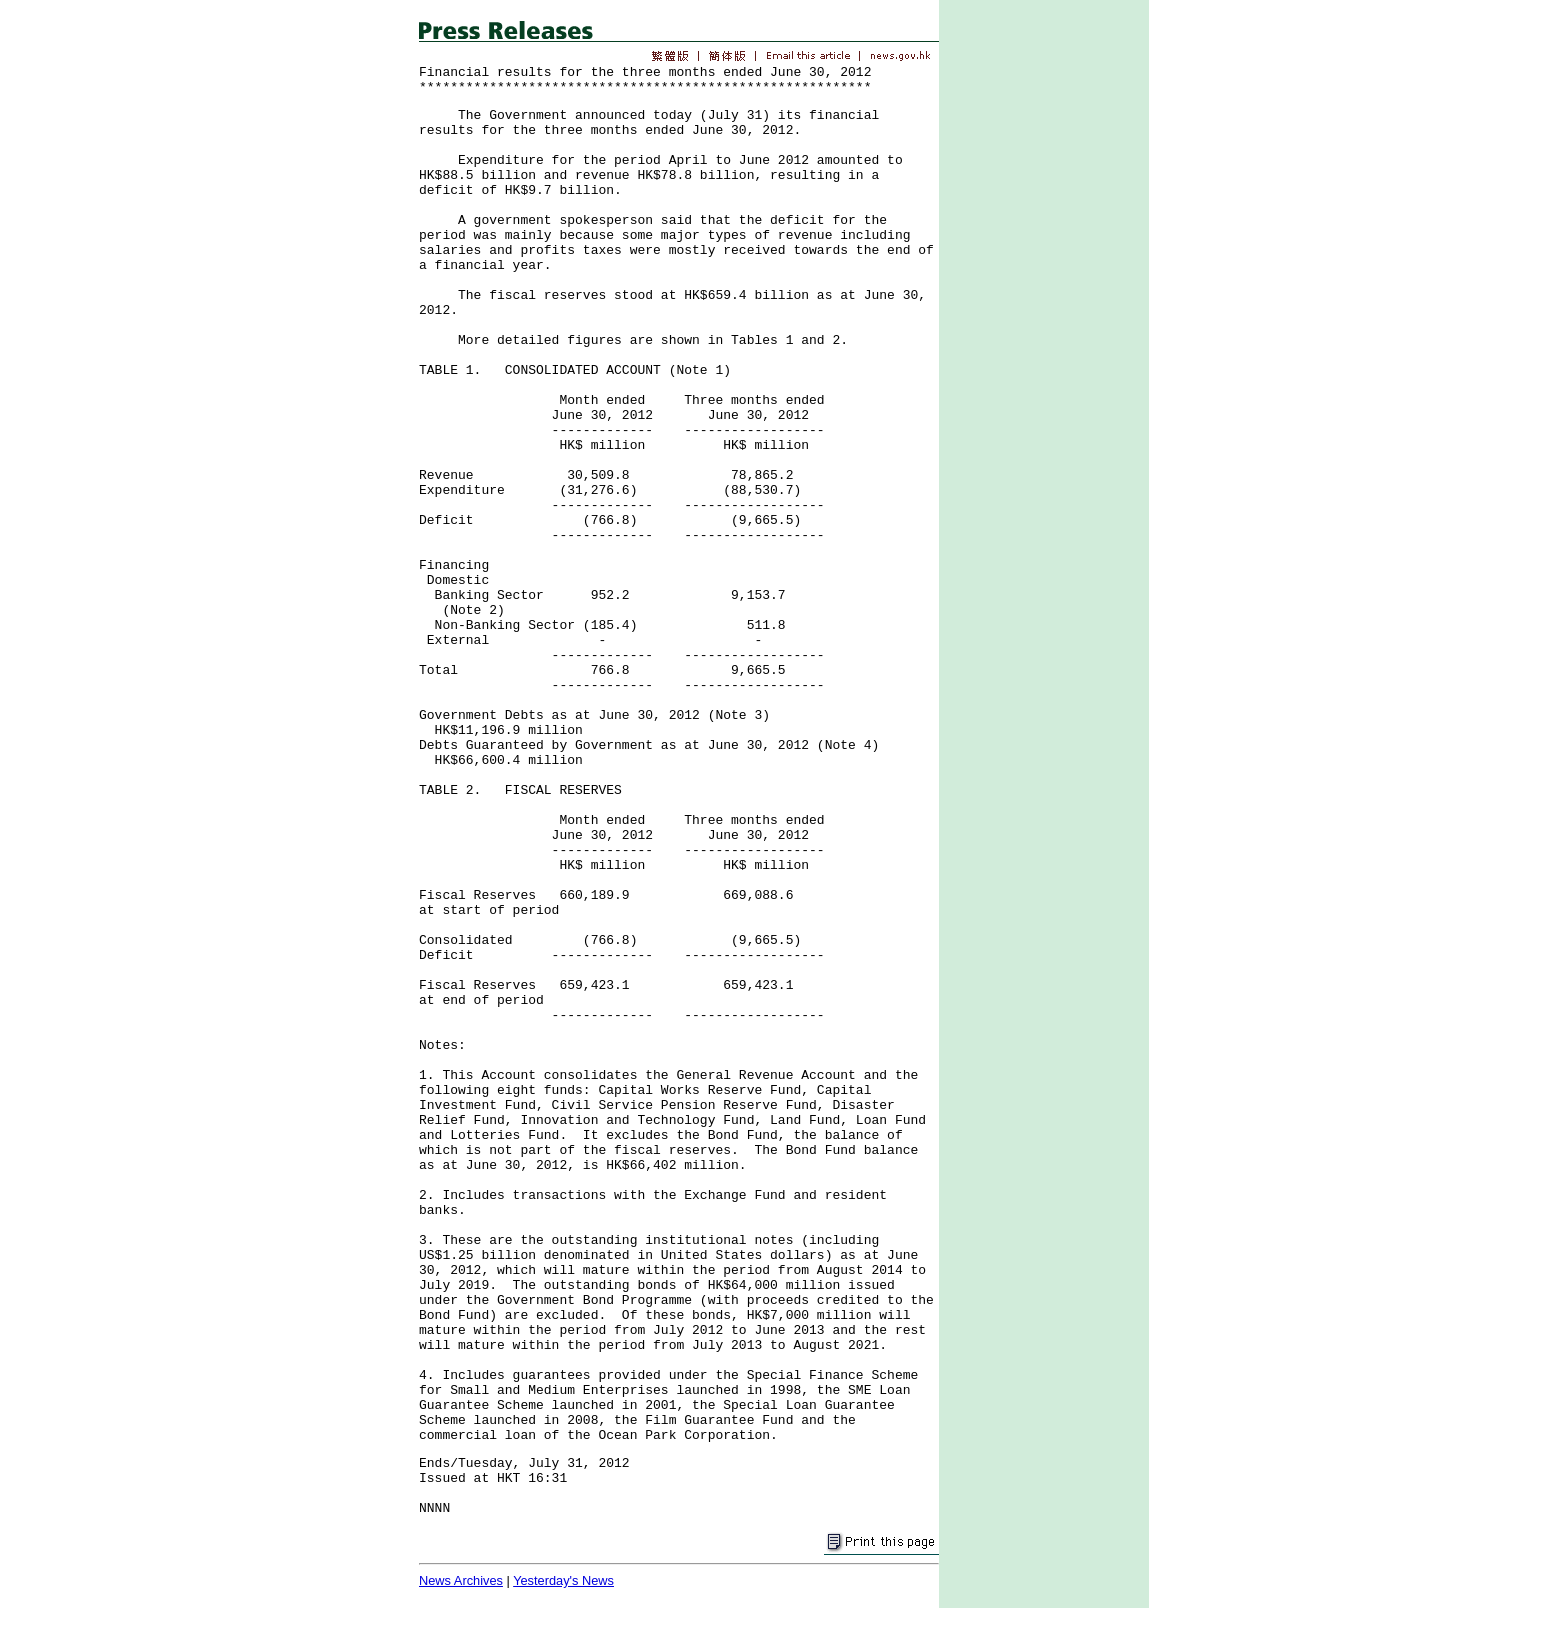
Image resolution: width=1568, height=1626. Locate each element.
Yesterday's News (563, 1580)
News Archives (461, 1580)
